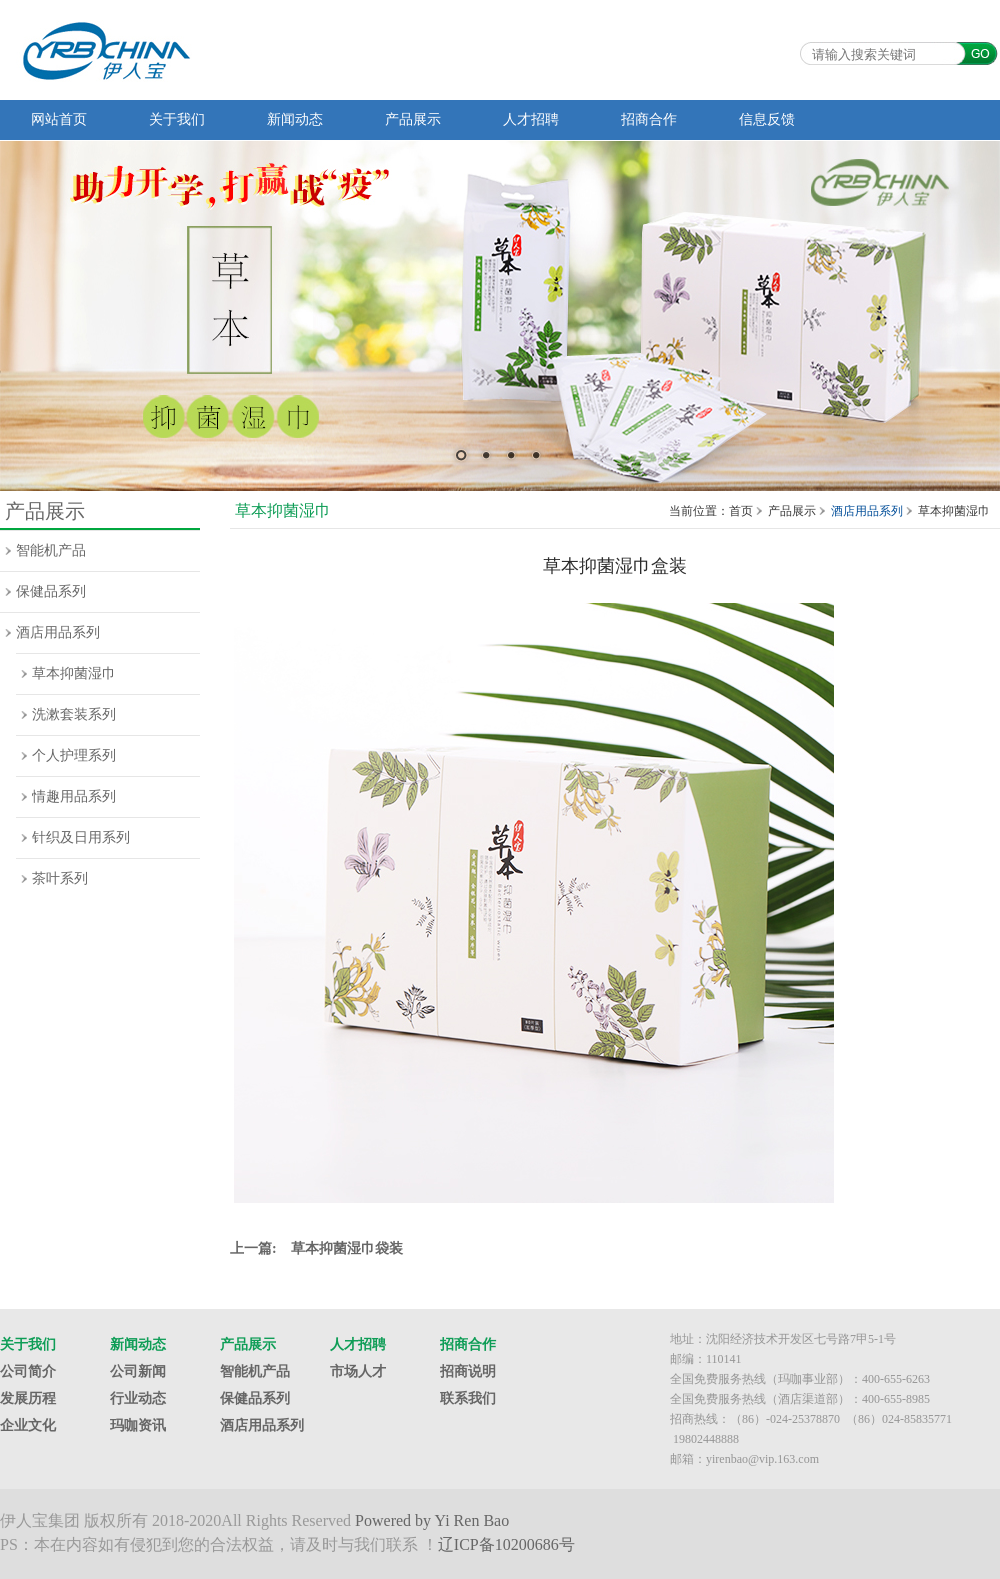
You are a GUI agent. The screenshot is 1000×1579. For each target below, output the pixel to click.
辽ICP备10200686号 (506, 1544)
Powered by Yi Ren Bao (432, 1520)
